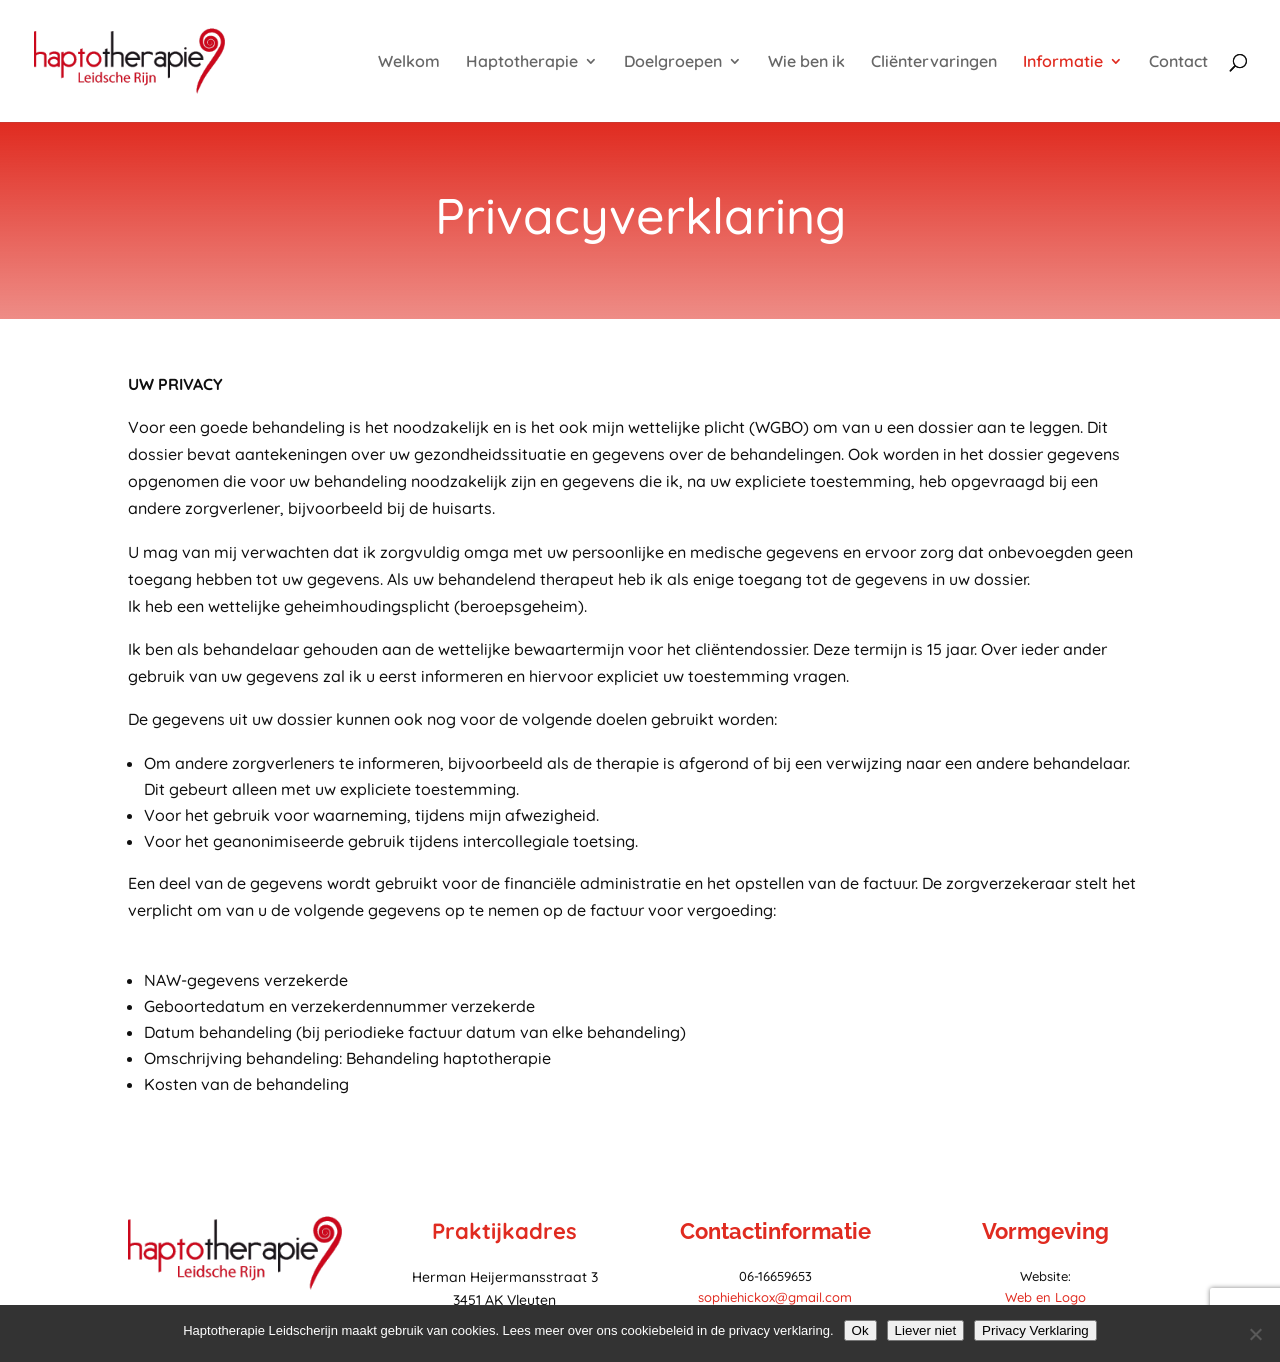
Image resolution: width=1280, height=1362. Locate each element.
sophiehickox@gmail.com (775, 1297)
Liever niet (926, 1330)
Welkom (409, 62)
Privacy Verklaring (1035, 1330)
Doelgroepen (673, 62)
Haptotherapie (522, 62)
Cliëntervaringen (934, 62)
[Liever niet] (1255, 1334)
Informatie (1063, 62)
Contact (1178, 62)
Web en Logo (1045, 1297)
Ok (860, 1330)
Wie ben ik (806, 62)
